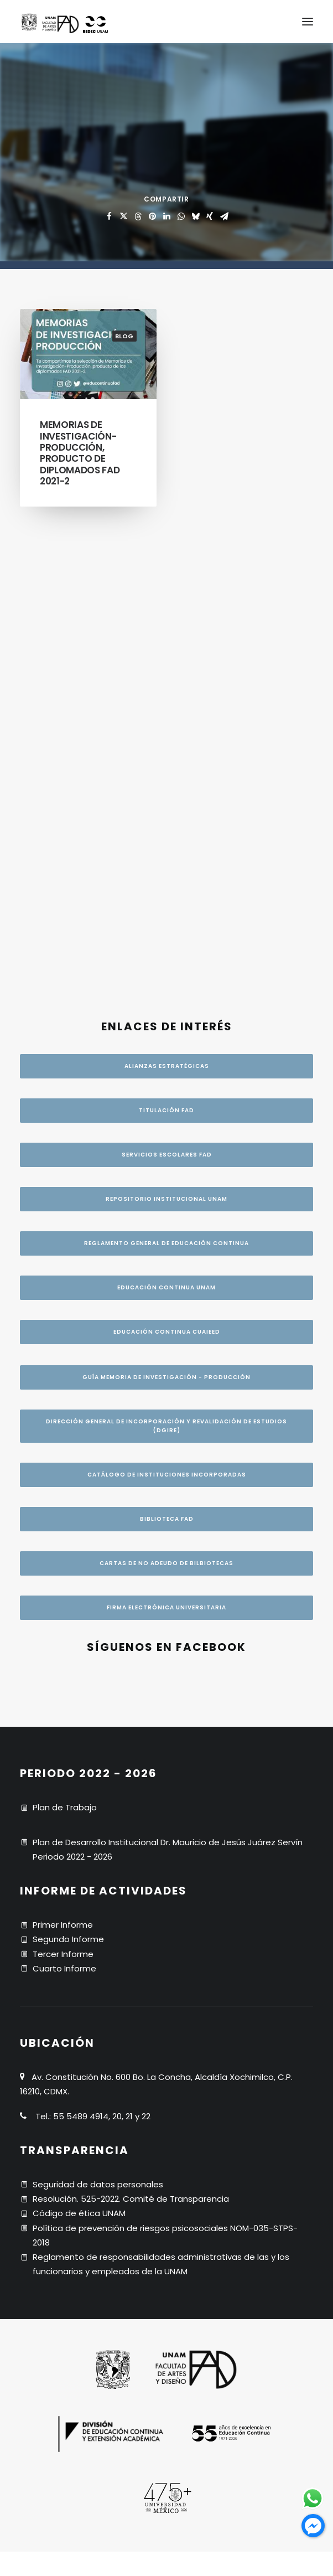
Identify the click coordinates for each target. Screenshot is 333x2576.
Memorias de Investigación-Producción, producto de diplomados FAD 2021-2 (79, 453)
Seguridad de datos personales (98, 1751)
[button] (307, 21)
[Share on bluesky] (195, 216)
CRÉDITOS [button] (167, 2310)
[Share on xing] (209, 216)
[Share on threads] (137, 216)
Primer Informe (63, 1491)
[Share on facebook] (109, 216)
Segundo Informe (68, 1505)
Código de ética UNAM (79, 1779)
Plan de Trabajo (65, 1374)
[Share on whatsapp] (181, 216)
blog (124, 336)
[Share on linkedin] (166, 216)
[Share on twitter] (123, 216)
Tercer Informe (63, 1520)
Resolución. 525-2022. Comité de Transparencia (131, 1765)
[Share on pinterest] (152, 216)
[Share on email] (224, 216)
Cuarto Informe (64, 1535)
